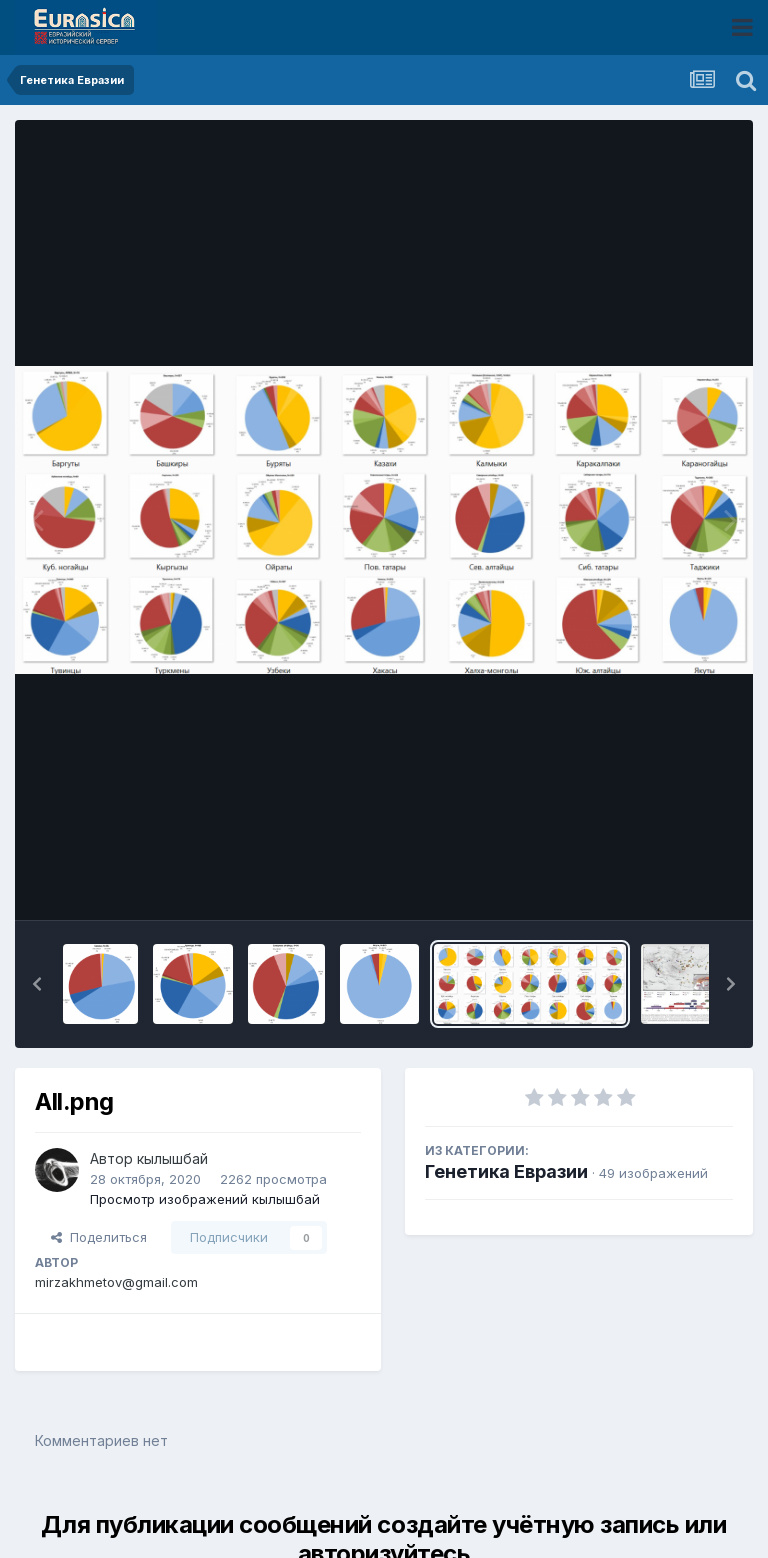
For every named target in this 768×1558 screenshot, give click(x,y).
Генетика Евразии (506, 1171)
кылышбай (172, 1158)
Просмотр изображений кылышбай (205, 1199)
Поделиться (99, 1237)
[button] (37, 984)
